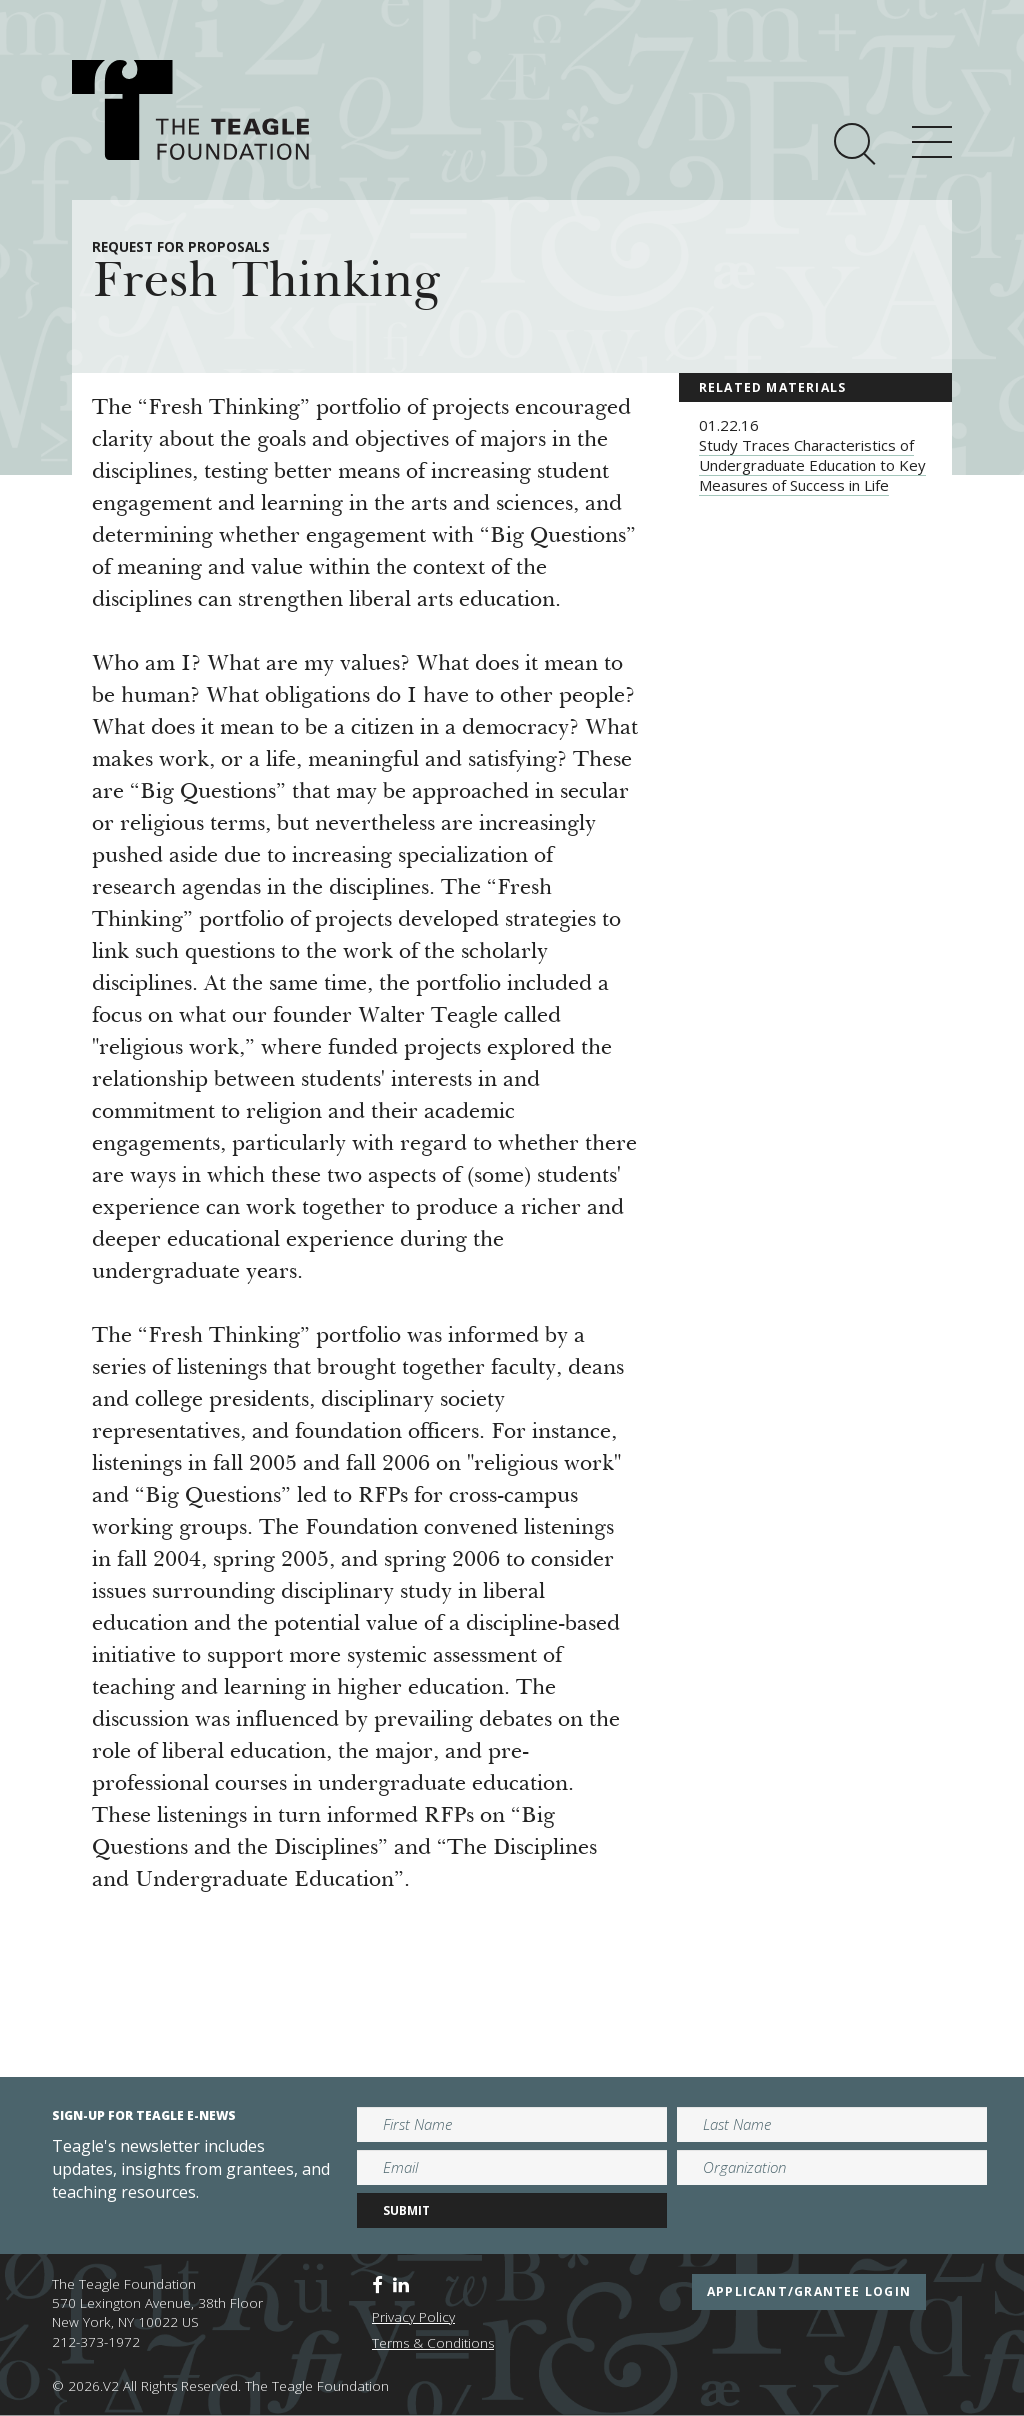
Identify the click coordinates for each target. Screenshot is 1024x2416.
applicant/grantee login (809, 2291)
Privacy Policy (413, 2317)
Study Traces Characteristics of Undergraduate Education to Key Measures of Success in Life (812, 465)
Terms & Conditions (433, 2343)
